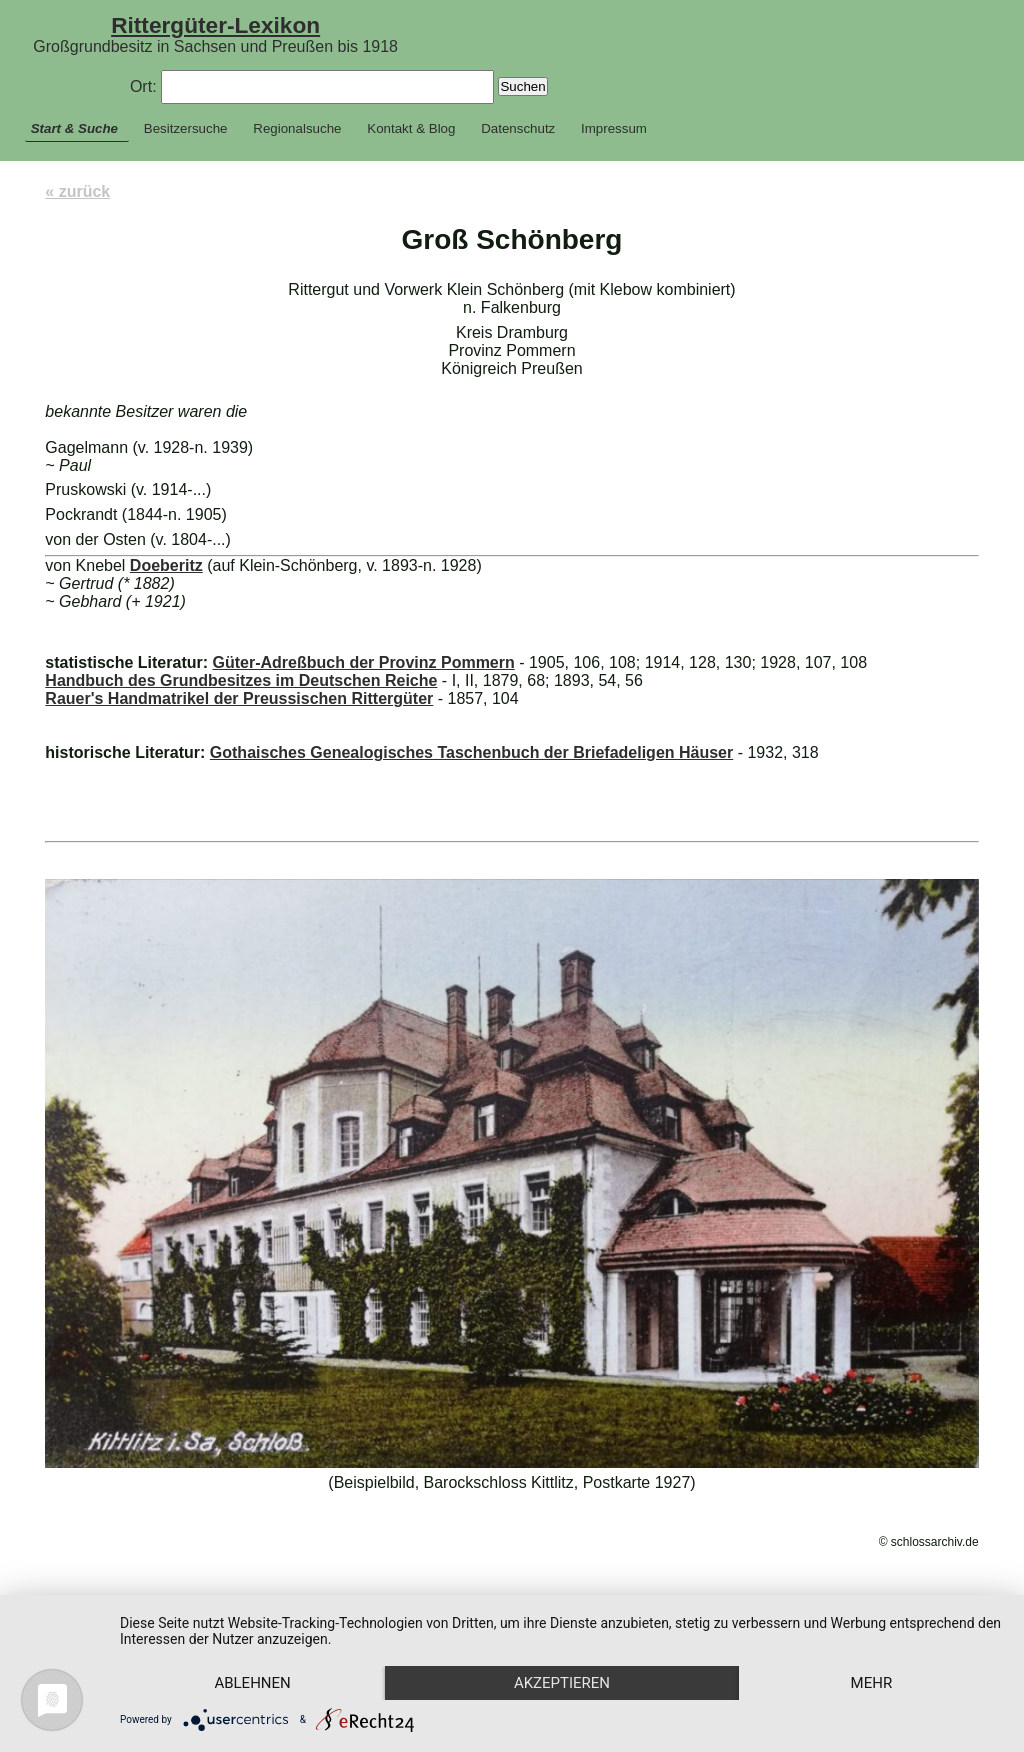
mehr (872, 1683)
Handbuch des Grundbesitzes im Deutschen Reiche (241, 680)
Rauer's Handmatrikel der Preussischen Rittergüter (239, 698)
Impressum (614, 128)
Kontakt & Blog (411, 128)
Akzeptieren (562, 1683)
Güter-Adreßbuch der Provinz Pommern (363, 662)
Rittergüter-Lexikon (215, 25)
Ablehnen (252, 1683)
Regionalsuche (297, 128)
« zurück (77, 191)
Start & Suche (74, 128)
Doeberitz (166, 565)
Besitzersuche (186, 128)
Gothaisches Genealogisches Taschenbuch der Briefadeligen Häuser (471, 752)
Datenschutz (518, 128)
